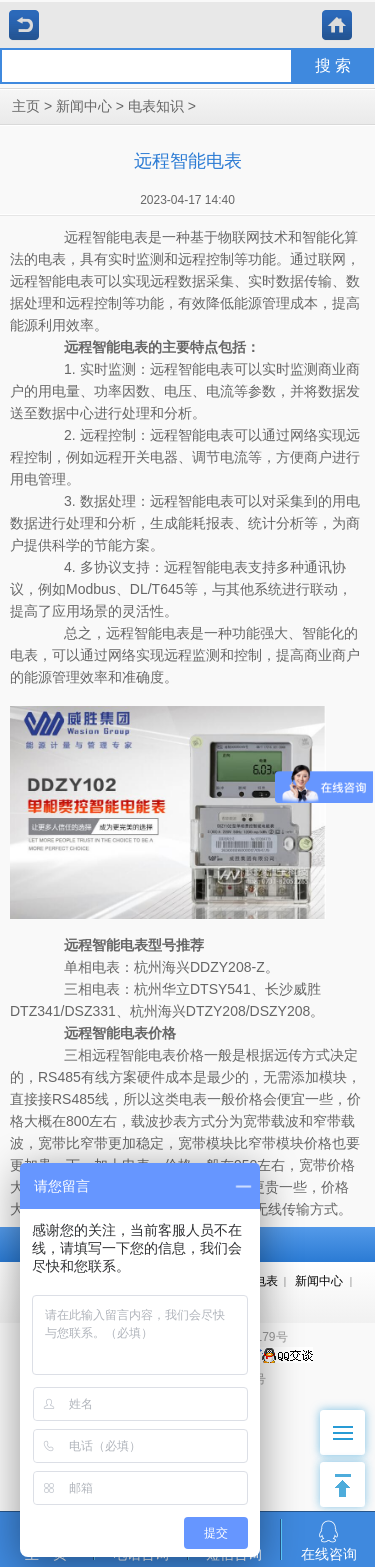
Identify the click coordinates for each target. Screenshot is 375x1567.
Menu (349, 1422)
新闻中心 (84, 106)
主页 (26, 106)
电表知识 (156, 106)
